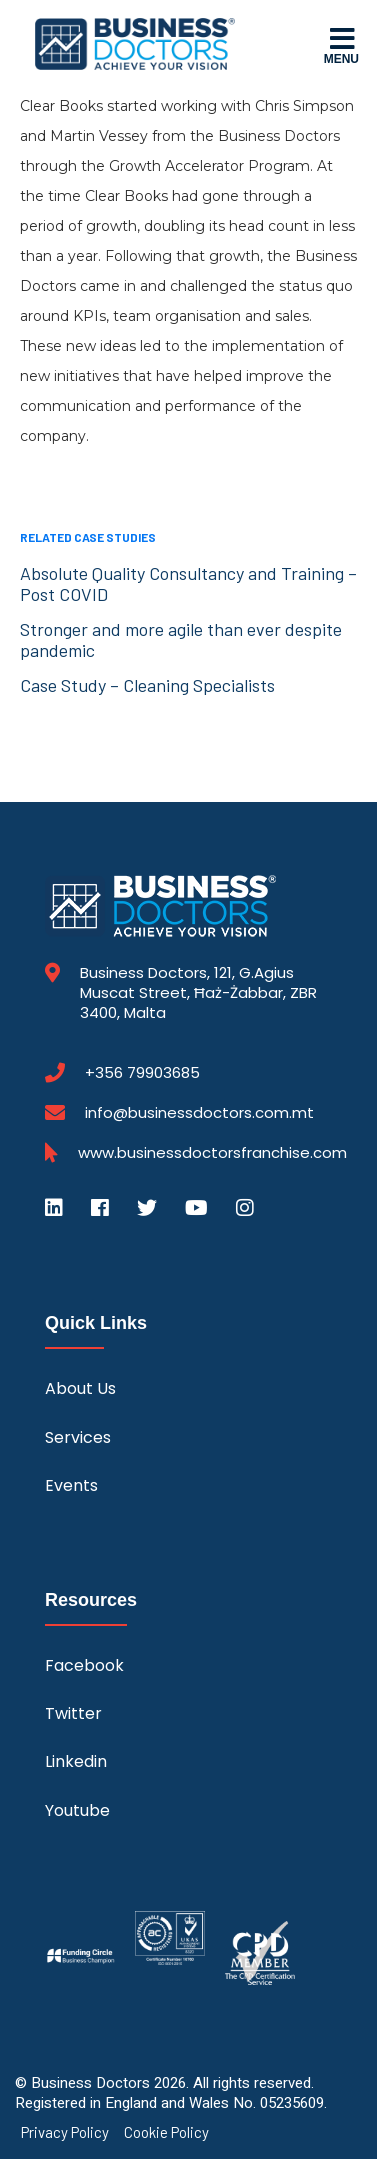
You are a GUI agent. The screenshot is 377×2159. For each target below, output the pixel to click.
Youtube (77, 1810)
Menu (341, 45)
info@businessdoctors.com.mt (199, 1112)
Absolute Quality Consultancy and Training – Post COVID (188, 583)
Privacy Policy (65, 2132)
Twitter (73, 1713)
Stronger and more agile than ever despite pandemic (181, 639)
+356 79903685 (142, 1073)
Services (78, 1437)
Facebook (84, 1665)
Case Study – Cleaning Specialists (147, 685)
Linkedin (76, 1761)
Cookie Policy (166, 2132)
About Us (80, 1388)
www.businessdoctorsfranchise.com (212, 1153)
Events (71, 1485)
